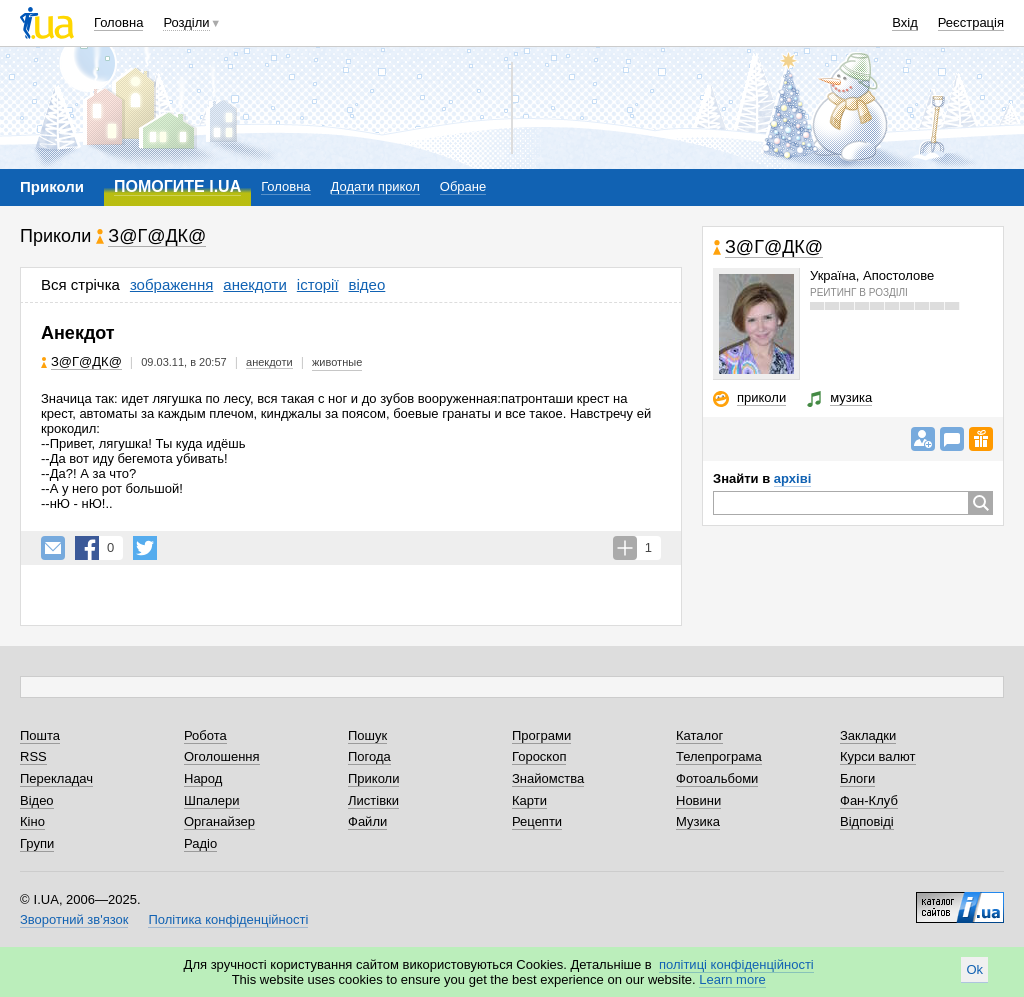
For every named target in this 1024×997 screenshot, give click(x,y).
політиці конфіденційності (736, 964)
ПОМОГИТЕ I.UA (177, 186)
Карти (529, 800)
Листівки (373, 800)
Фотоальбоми (717, 778)
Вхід (905, 22)
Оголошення (222, 756)
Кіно (32, 821)
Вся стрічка (80, 284)
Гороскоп (539, 756)
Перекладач (56, 778)
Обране (463, 186)
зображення (171, 284)
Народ (203, 778)
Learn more (732, 979)
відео (367, 284)
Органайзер (219, 821)
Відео (37, 800)
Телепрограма (719, 756)
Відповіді (867, 821)
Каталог (699, 735)
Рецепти (537, 821)
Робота (205, 735)
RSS (33, 756)
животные (337, 362)
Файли (367, 821)
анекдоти (255, 284)
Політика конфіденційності (228, 919)
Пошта (40, 735)
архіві (792, 478)
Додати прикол (375, 186)
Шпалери (212, 800)
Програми (541, 735)
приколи (761, 397)
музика (851, 397)
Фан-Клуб (869, 800)
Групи (37, 843)
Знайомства (548, 778)
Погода (369, 756)
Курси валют (878, 756)
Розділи (186, 22)
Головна (118, 22)
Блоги (857, 778)
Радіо (200, 843)
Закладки (868, 735)
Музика (698, 821)
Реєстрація (971, 22)
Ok (974, 969)
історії (318, 284)
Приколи (373, 778)
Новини (698, 800)
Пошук (367, 735)
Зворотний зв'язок (74, 919)
